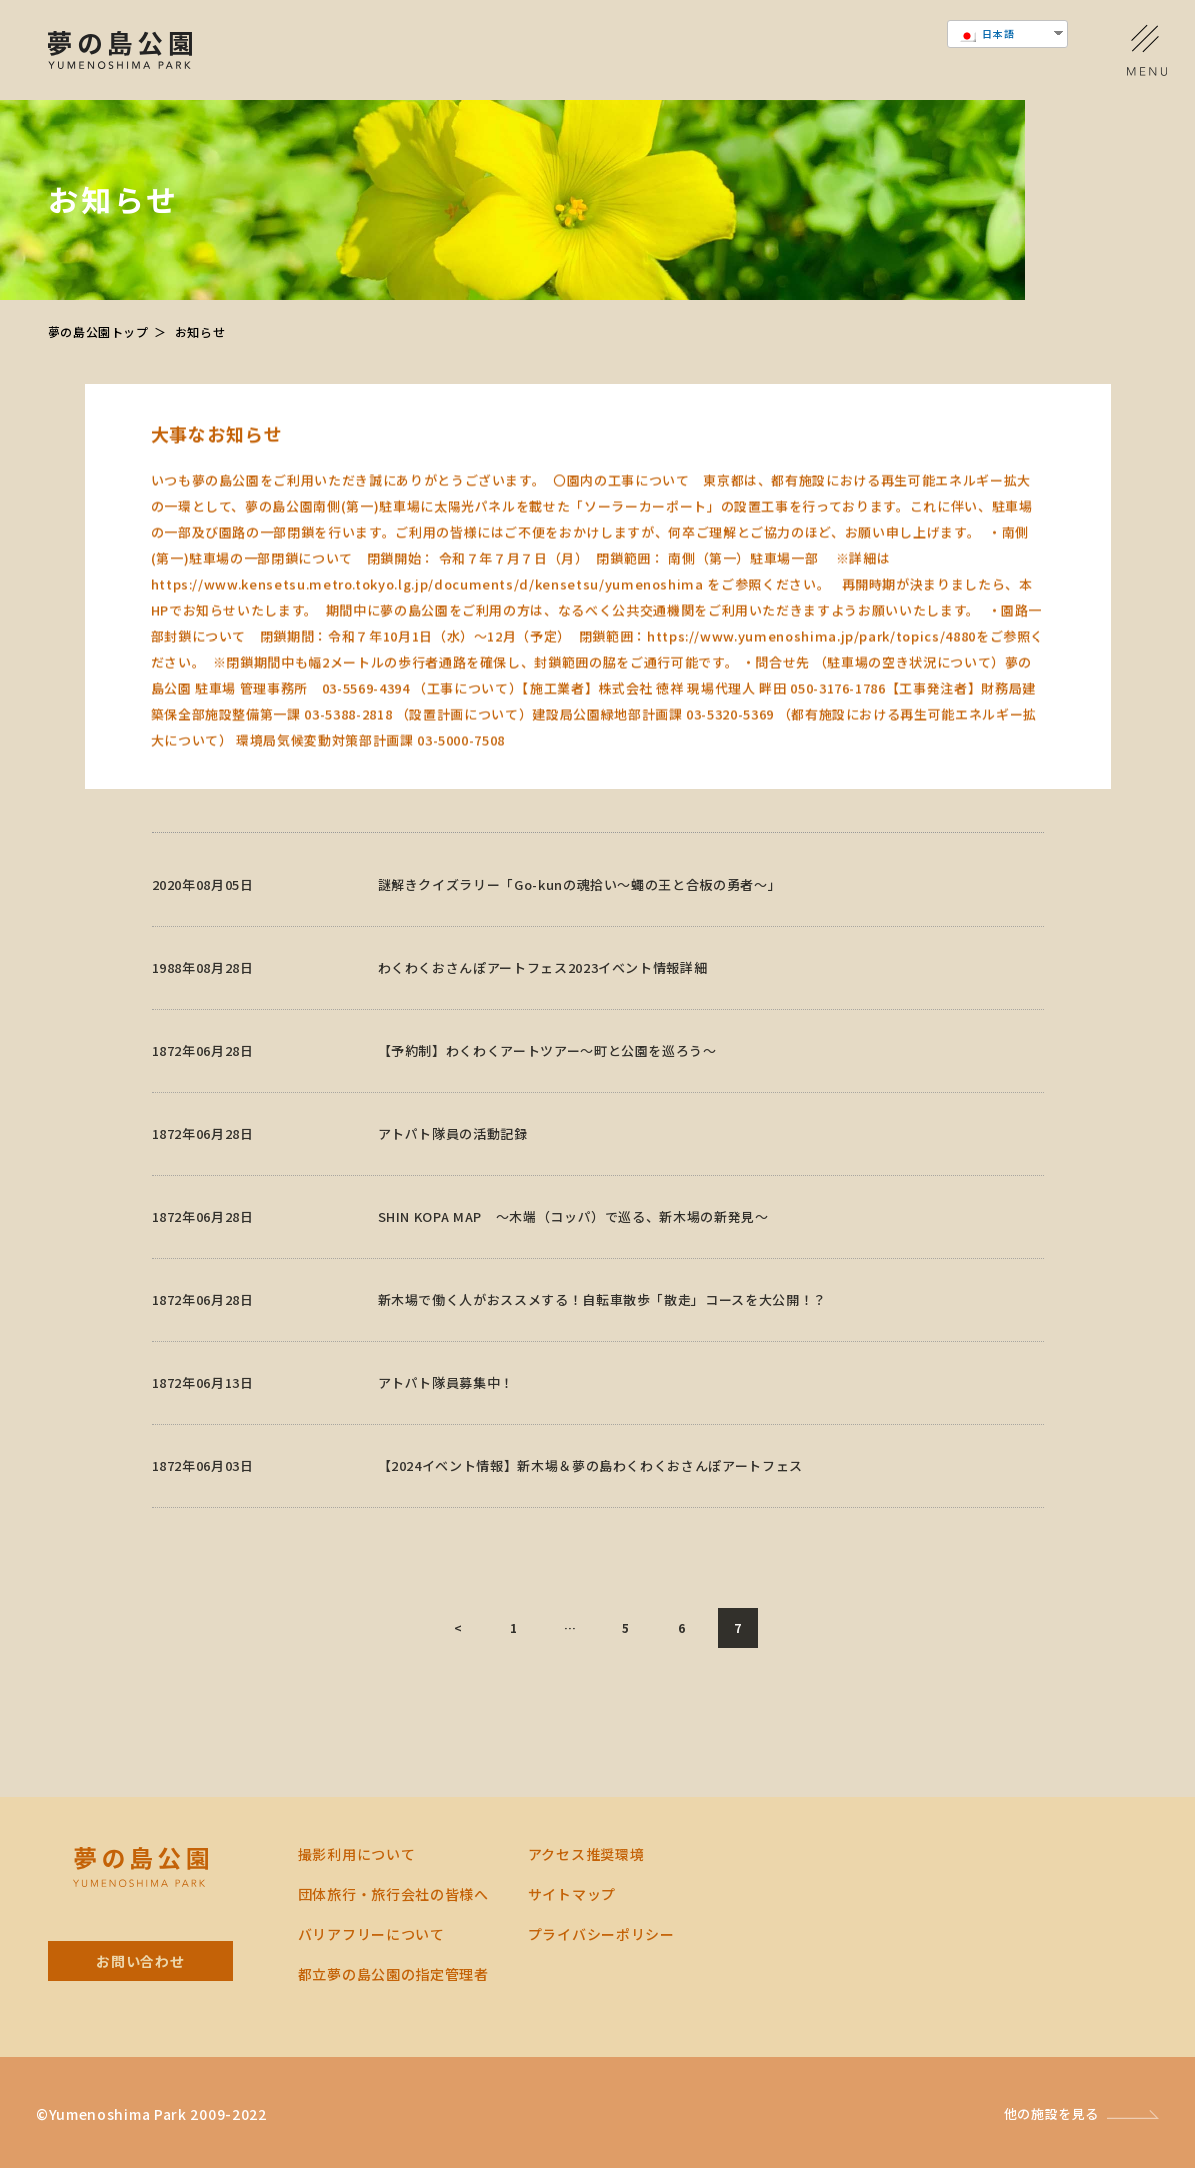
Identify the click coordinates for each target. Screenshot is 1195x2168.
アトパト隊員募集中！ (446, 1408)
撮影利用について (357, 1854)
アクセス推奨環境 (586, 1854)
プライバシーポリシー (601, 1934)
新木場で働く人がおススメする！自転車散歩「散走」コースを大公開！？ (602, 1325)
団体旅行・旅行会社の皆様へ (393, 1894)
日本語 (986, 34)
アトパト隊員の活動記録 (453, 1159)
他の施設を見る (1052, 2113)
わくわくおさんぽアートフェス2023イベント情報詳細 (543, 993)
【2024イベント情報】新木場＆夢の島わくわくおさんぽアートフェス (590, 1491)
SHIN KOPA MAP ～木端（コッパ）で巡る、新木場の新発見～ (573, 1242)
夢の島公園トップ (98, 331)
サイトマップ (572, 1894)
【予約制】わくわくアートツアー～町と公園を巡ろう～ (547, 1076)
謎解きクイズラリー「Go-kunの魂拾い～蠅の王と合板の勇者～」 (580, 910)
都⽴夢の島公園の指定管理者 (393, 1974)
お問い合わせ (140, 1961)
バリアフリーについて (371, 1934)
